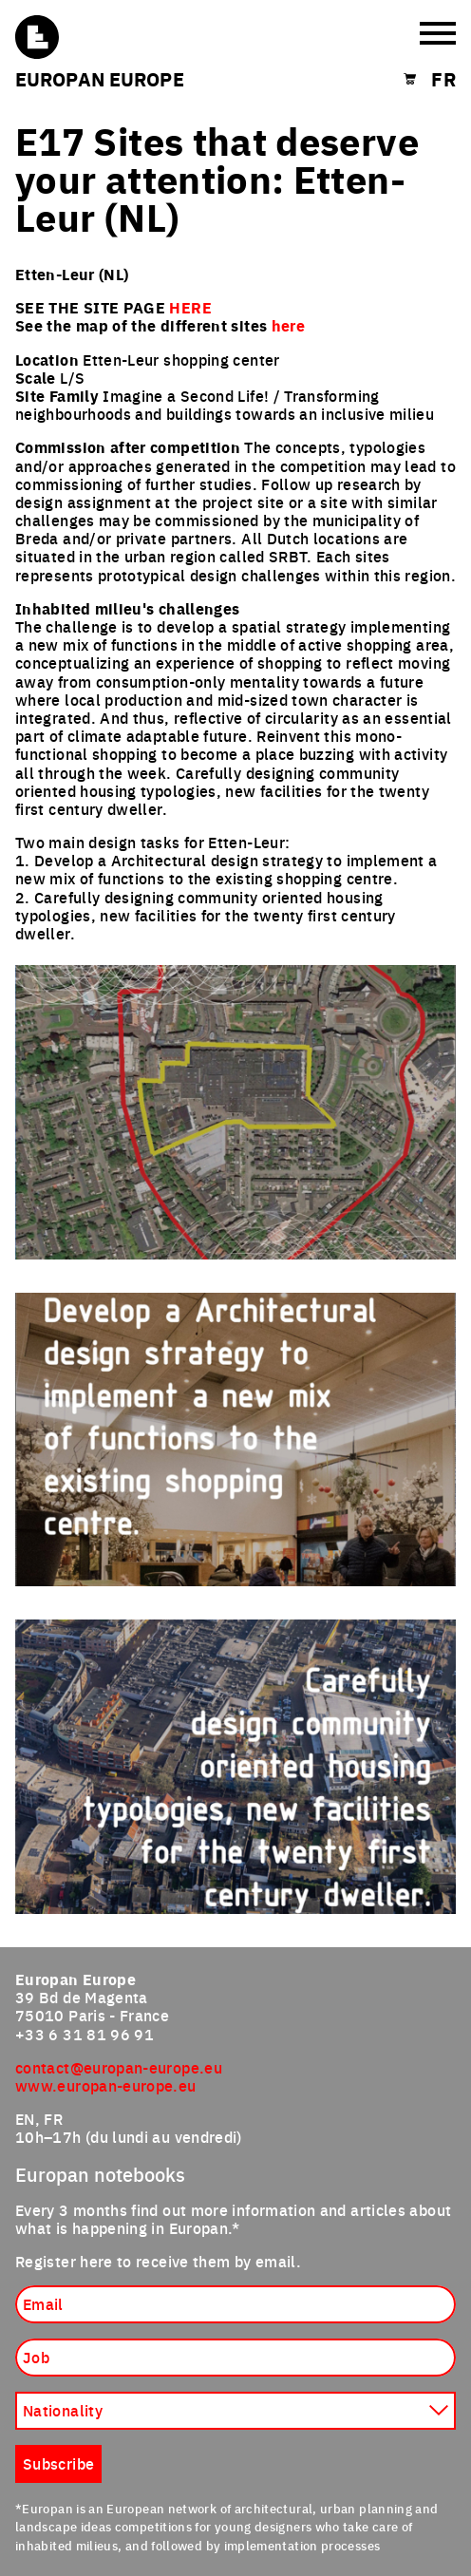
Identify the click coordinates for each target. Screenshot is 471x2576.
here (288, 325)
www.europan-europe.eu (106, 2084)
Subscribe (58, 2463)
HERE (190, 307)
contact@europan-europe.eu (118, 2066)
